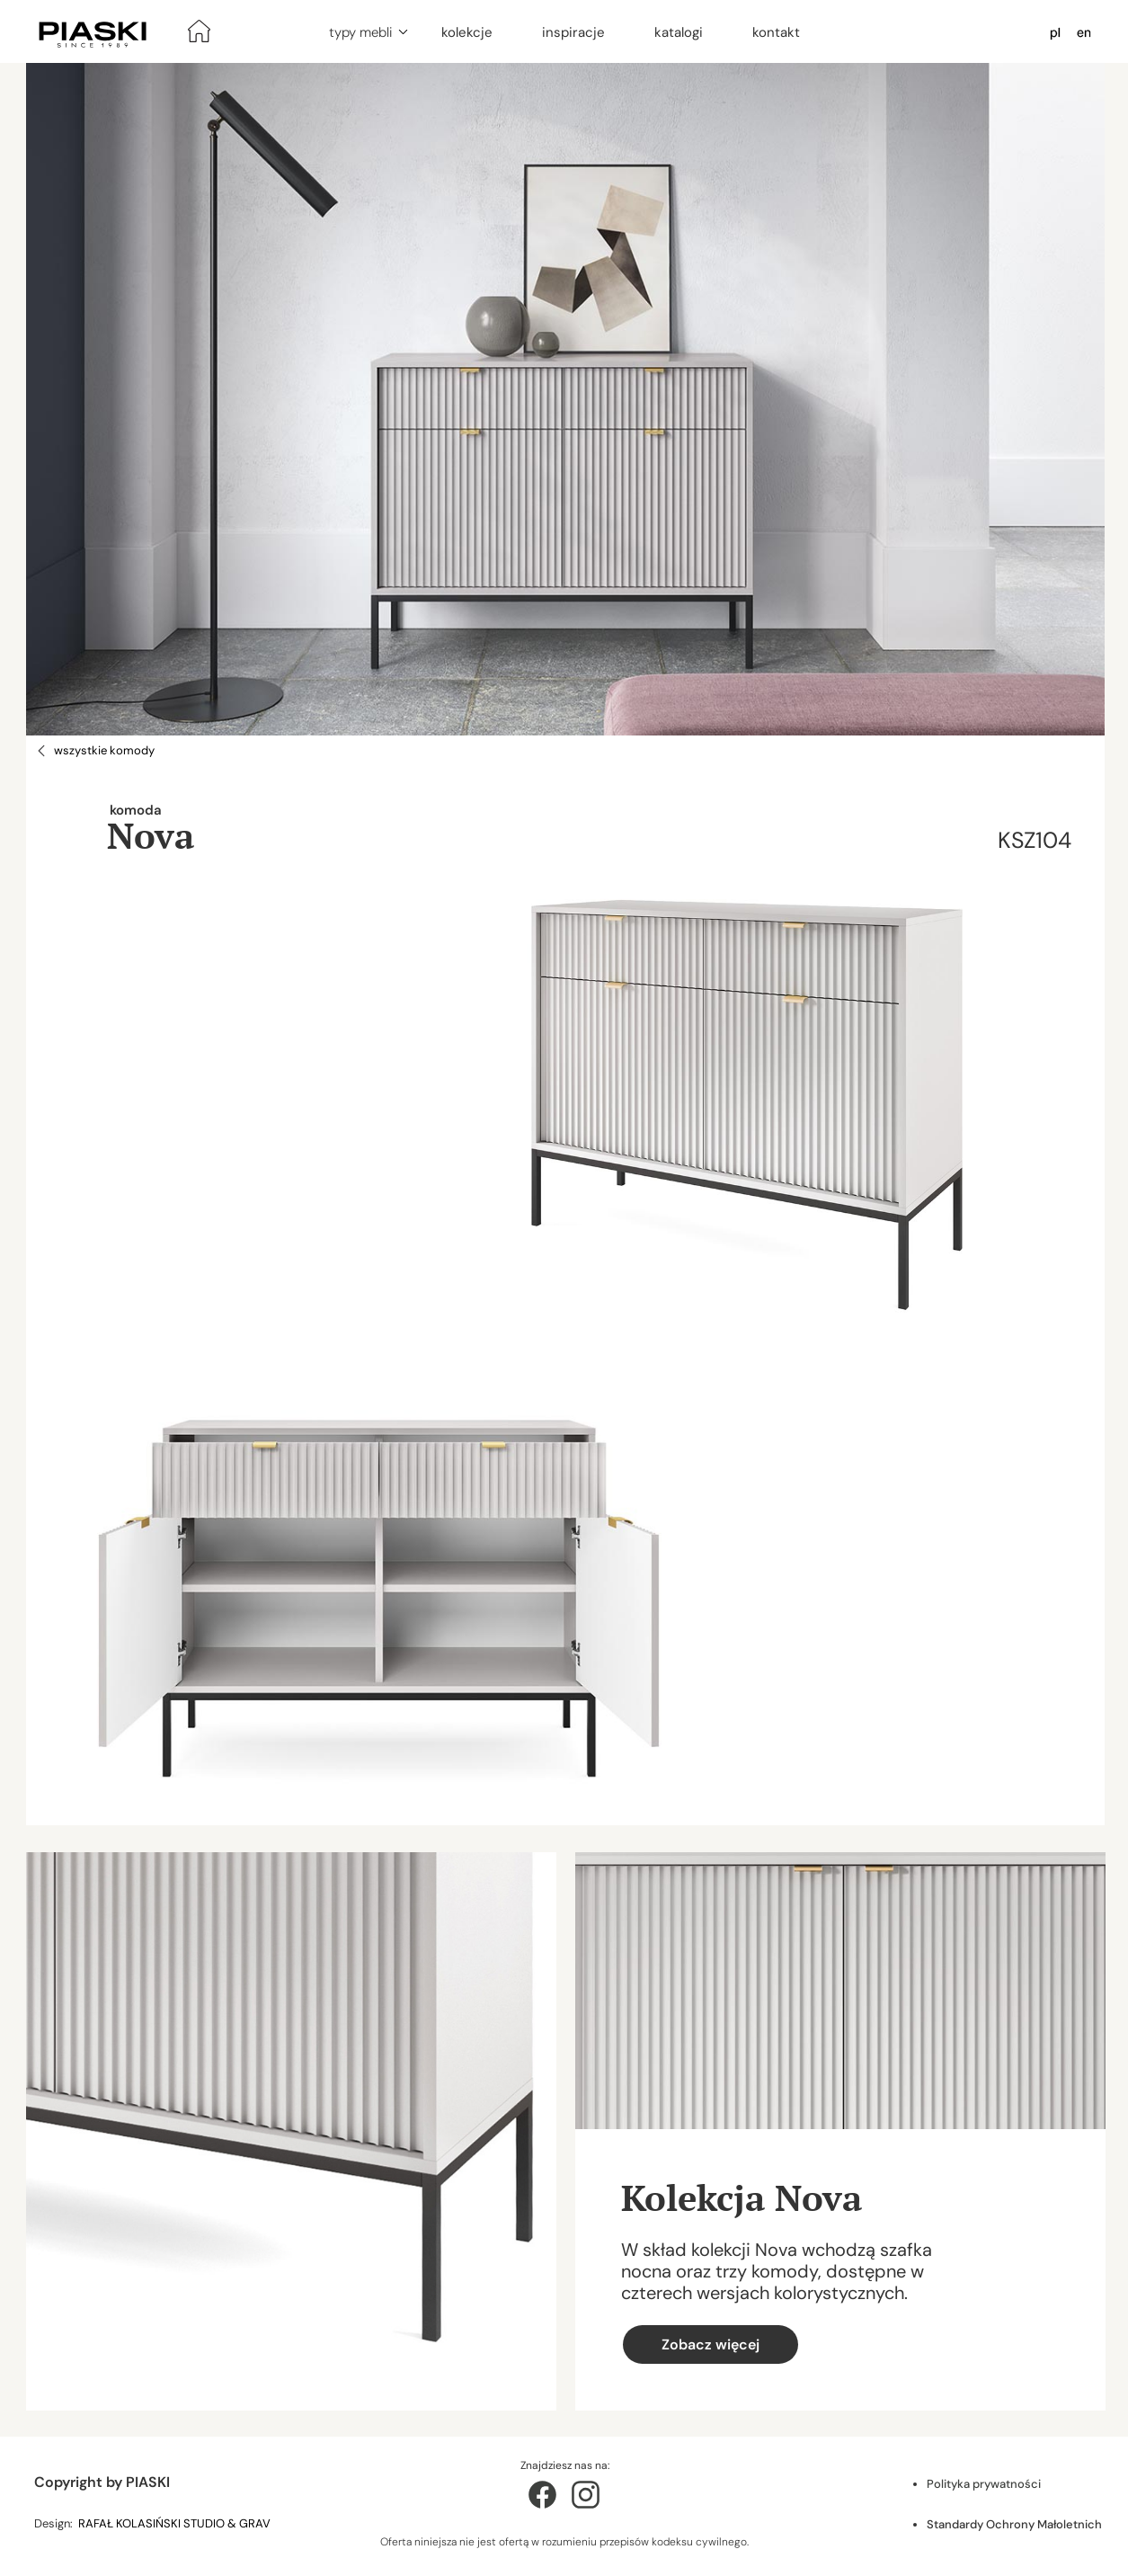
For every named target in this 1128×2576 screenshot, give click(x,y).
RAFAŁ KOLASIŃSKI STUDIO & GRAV (175, 2523)
